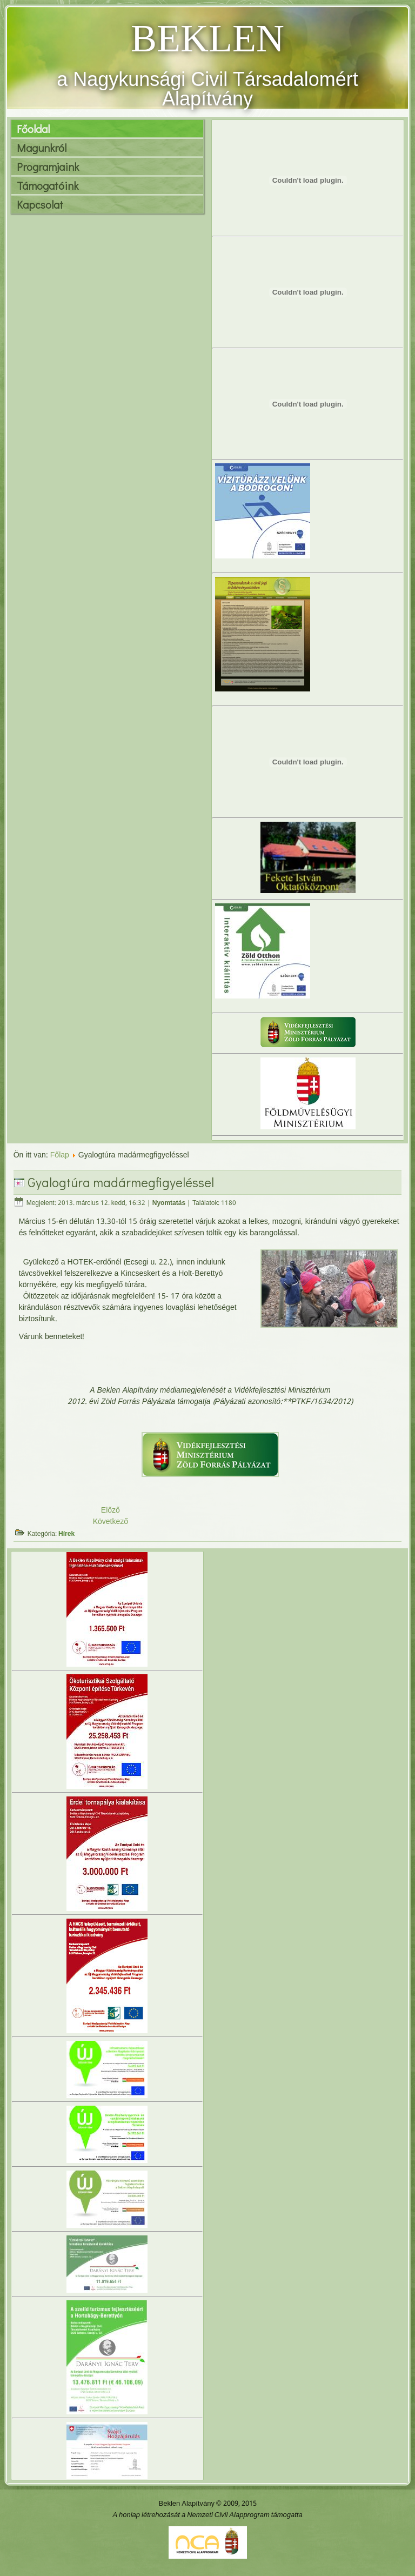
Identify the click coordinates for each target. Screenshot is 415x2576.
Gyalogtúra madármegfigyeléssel (121, 1182)
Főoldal (33, 129)
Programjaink (48, 166)
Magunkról (41, 148)
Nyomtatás (168, 1203)
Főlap (59, 1155)
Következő (110, 1521)
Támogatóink (47, 185)
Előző (110, 1510)
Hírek (66, 1534)
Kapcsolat (40, 204)
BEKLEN (207, 38)
